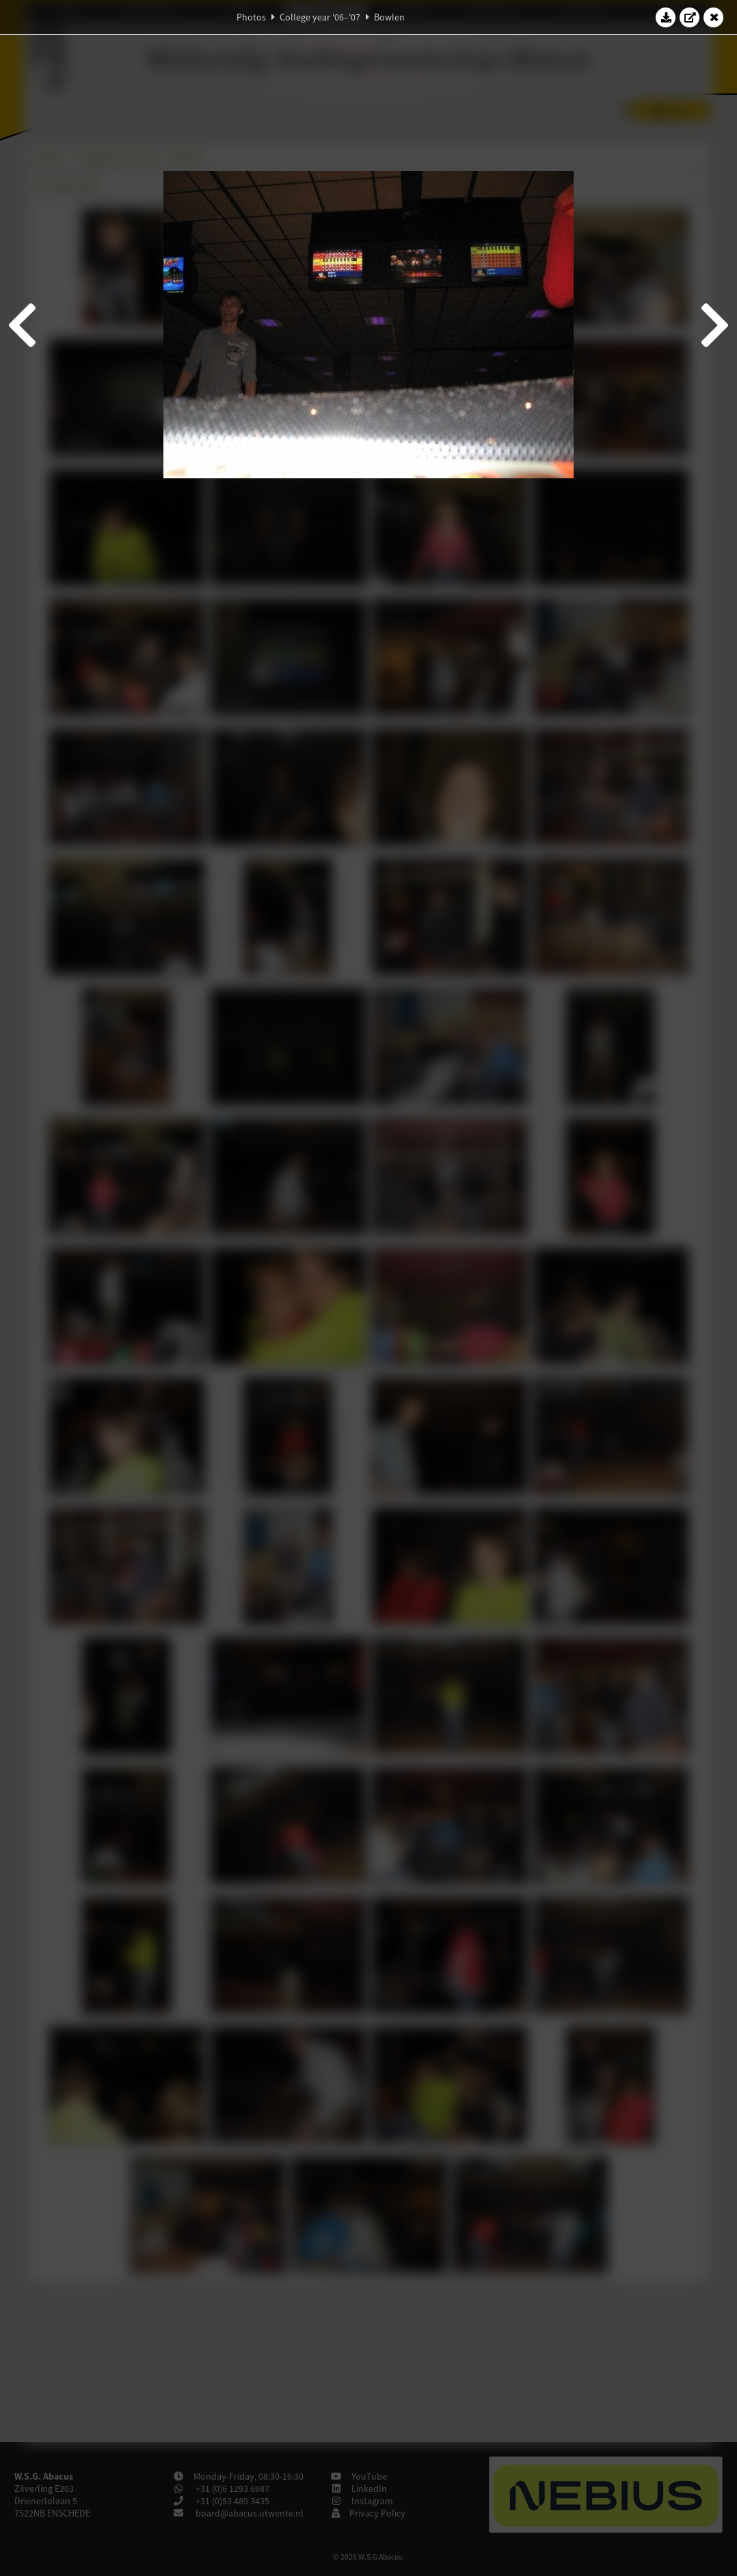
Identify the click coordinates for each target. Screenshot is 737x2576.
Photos (251, 17)
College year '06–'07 (320, 17)
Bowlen (389, 17)
